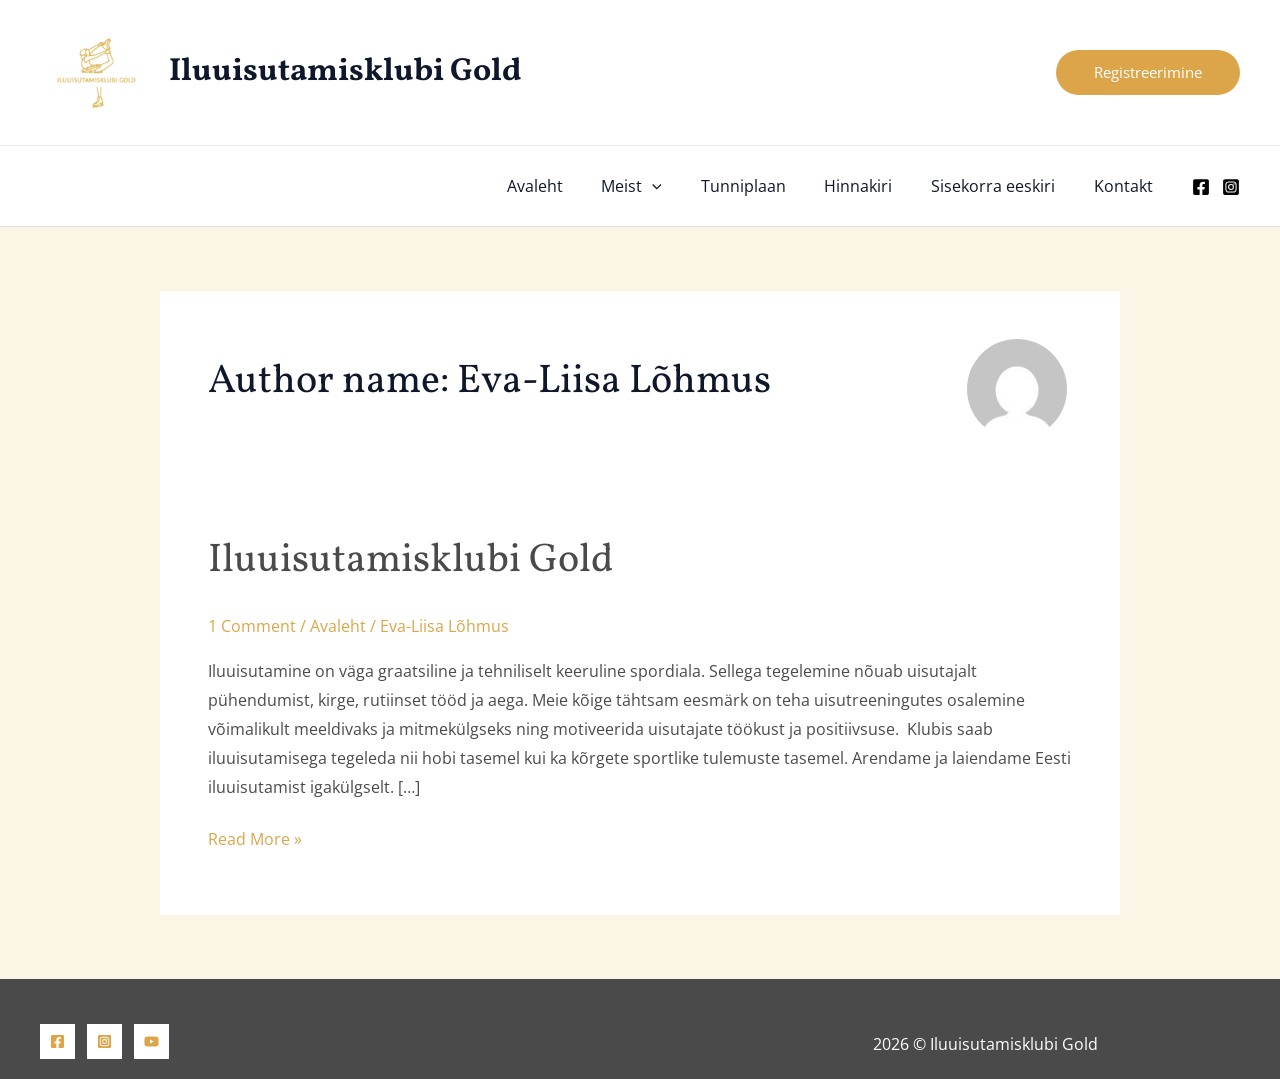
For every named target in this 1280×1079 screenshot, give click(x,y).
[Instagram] (1231, 187)
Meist (661, 186)
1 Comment (252, 626)
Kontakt (1126, 186)
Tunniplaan (766, 186)
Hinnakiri (875, 186)
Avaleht (571, 186)
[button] (1148, 72)
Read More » (255, 839)
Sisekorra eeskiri (1003, 186)
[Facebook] (1201, 187)
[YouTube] (151, 1041)
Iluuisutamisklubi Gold (345, 72)
